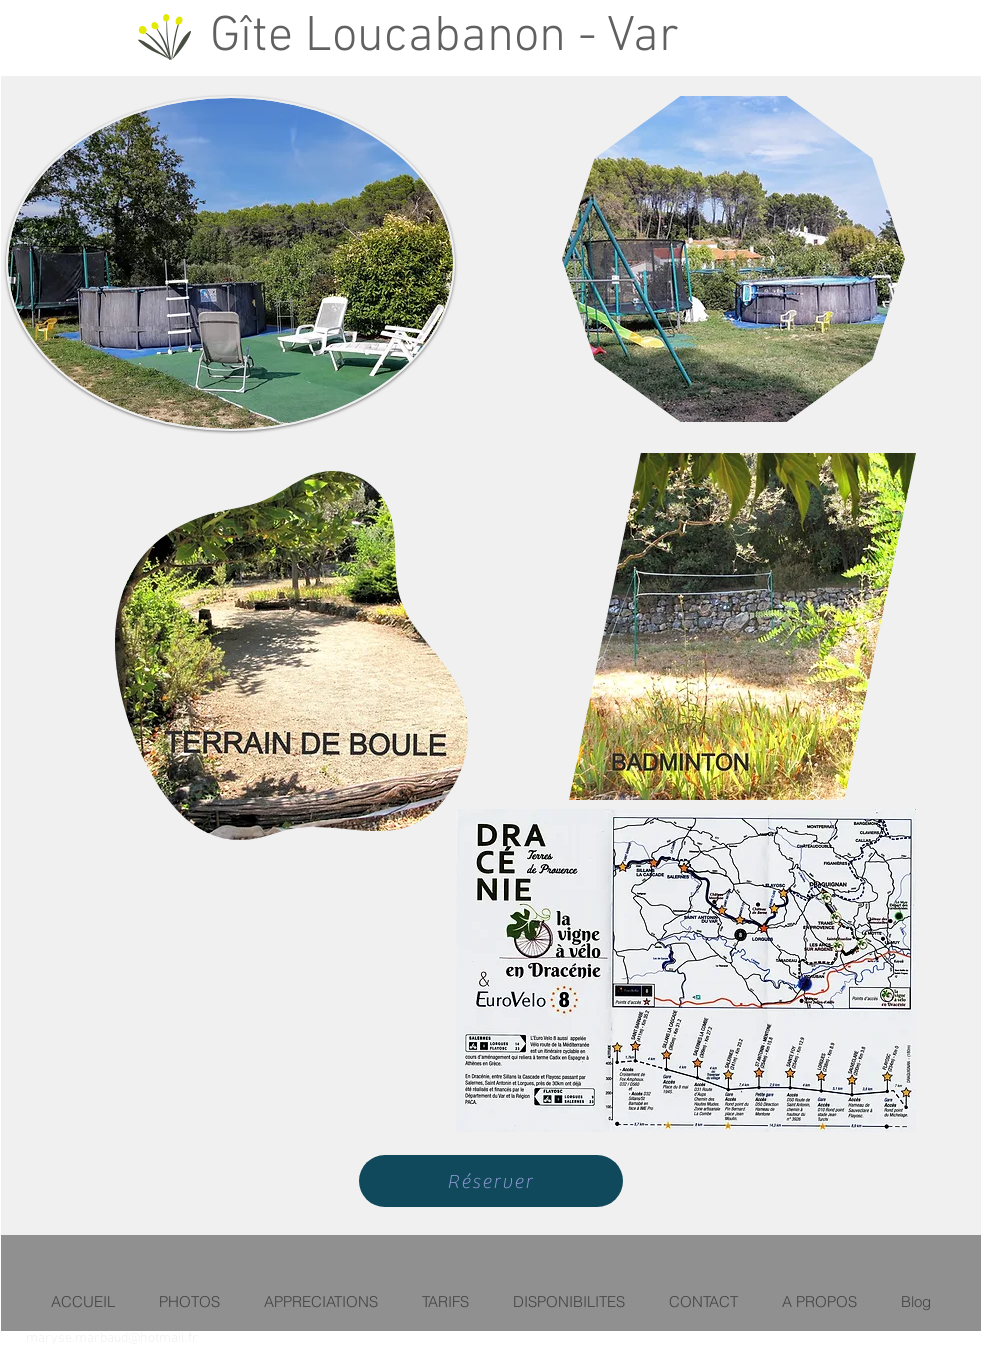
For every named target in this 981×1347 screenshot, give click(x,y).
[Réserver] (491, 1181)
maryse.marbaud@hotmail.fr (112, 1338)
